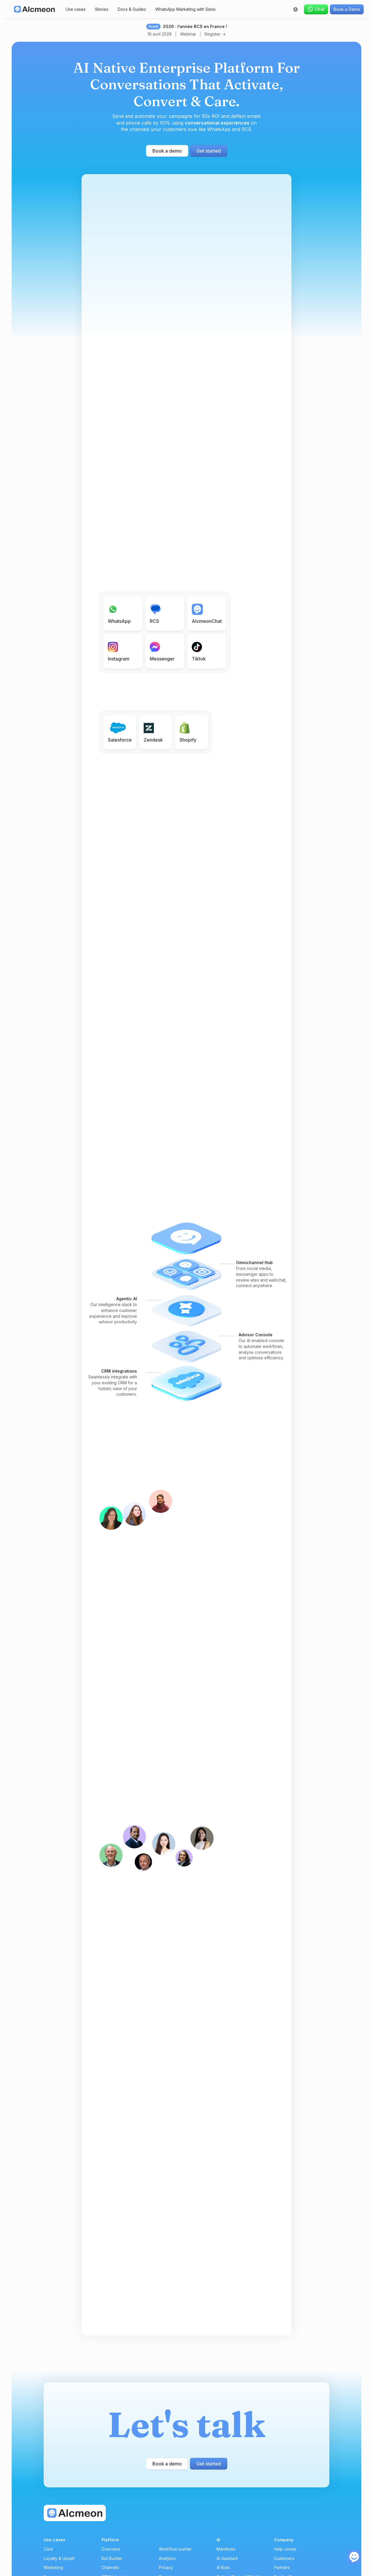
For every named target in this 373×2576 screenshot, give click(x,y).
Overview (110, 2549)
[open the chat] (354, 2557)
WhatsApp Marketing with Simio (185, 9)
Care (48, 2549)
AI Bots (223, 2567)
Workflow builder (175, 2549)
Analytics (167, 2558)
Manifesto (226, 2549)
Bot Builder (111, 2558)
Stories (101, 9)
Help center (285, 2549)
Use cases (76, 9)
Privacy (166, 2567)
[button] (295, 9)
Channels (110, 2567)
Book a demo (167, 151)
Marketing (53, 2567)
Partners (282, 2567)
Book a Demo (346, 9)
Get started (208, 151)
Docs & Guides (132, 9)
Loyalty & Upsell (59, 2558)
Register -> (215, 34)
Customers (284, 2558)
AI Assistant (227, 2558)
